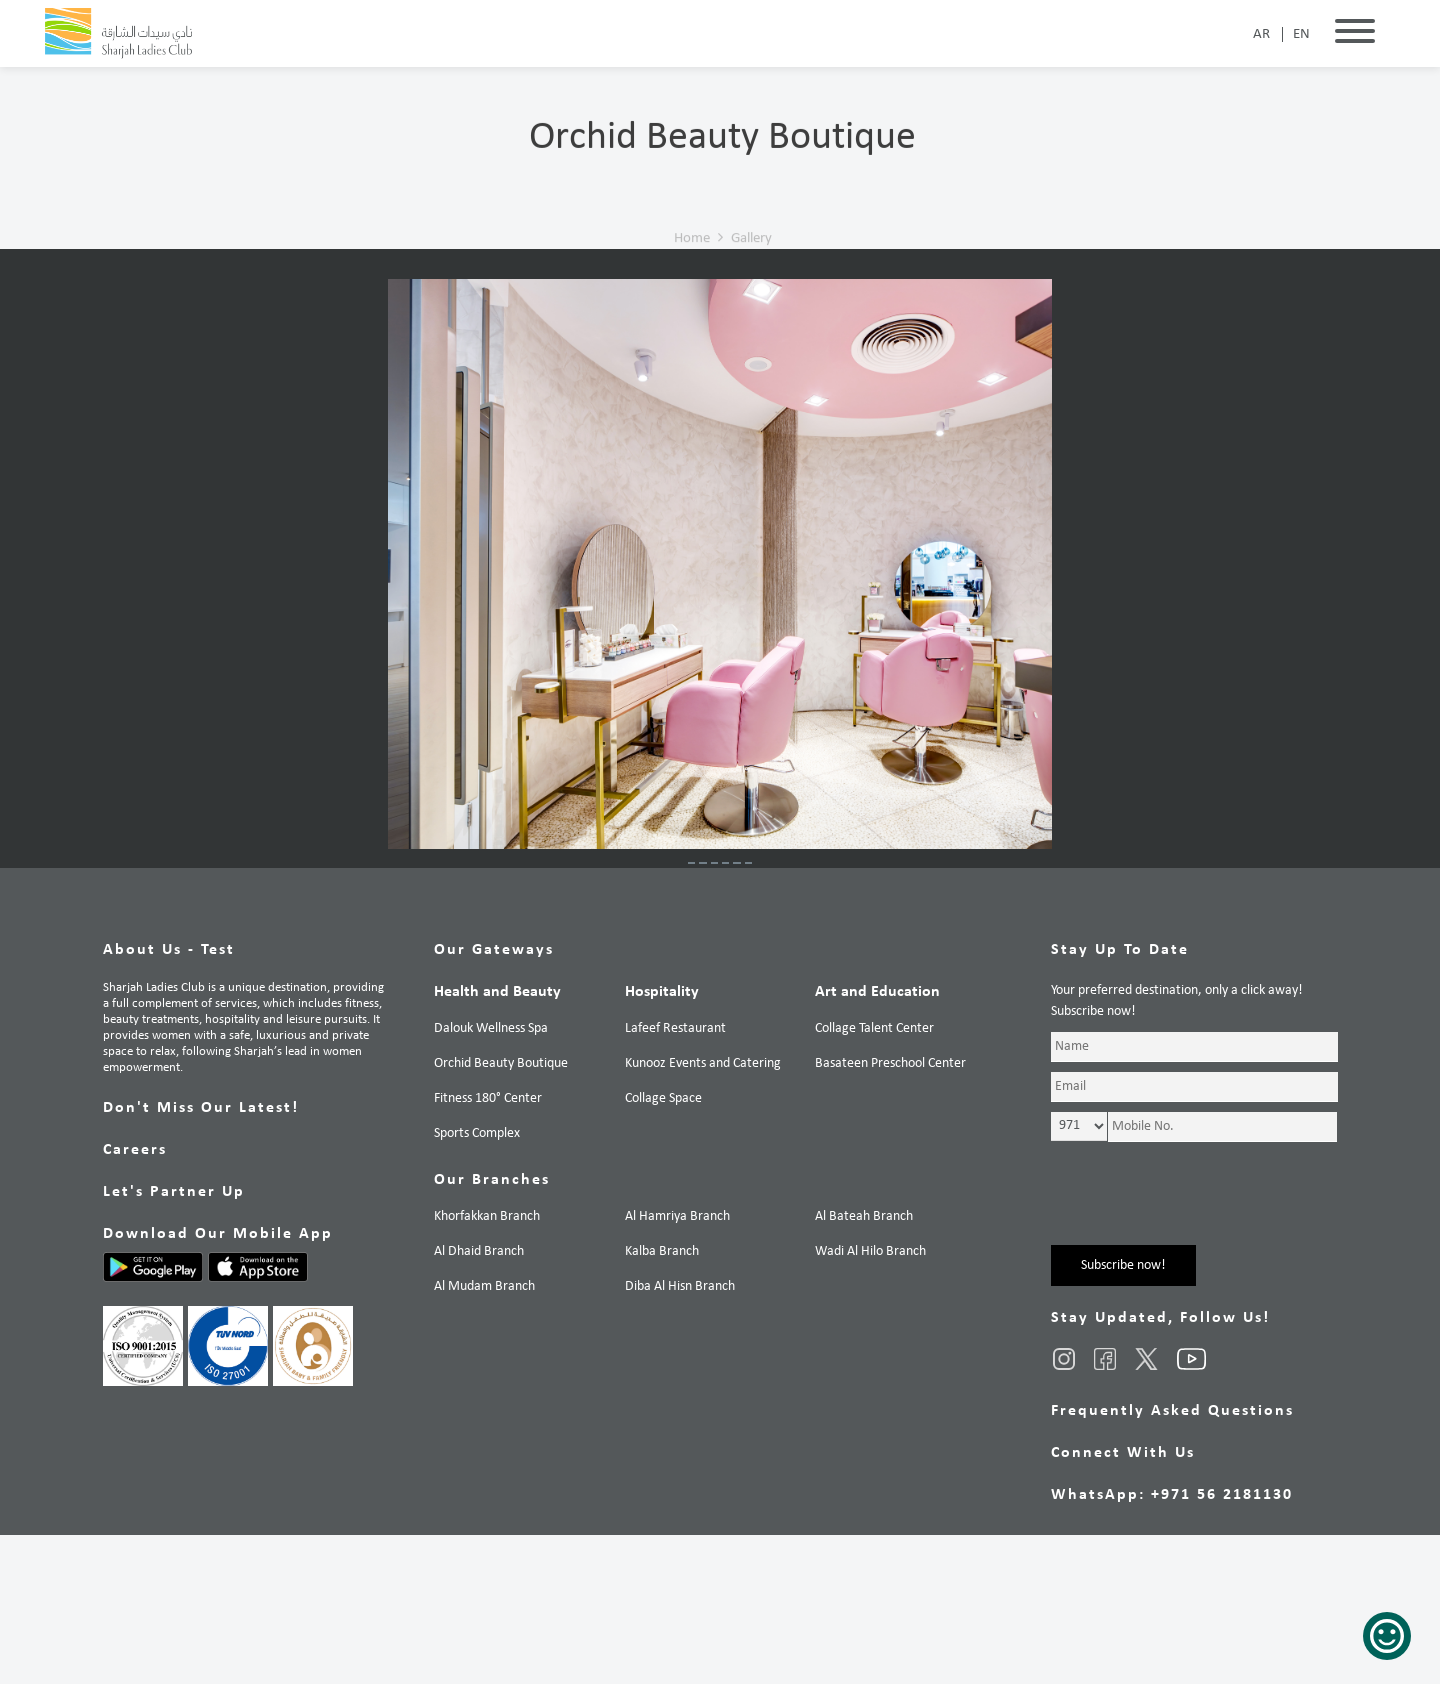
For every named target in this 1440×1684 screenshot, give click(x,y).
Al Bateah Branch (864, 1365)
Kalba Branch (662, 1400)
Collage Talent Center (874, 1177)
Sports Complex (477, 1282)
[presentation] (1203, 1355)
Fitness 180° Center (488, 1247)
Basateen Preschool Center (890, 1212)
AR (1261, 34)
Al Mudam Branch (484, 1435)
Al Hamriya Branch (677, 1365)
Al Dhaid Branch (479, 1400)
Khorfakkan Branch (487, 1365)
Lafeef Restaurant (675, 1177)
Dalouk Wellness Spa (491, 1177)
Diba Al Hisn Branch (680, 1435)
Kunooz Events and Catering (703, 1212)
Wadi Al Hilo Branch (870, 1400)
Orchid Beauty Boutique (501, 1212)
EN (1301, 34)
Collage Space (663, 1247)
